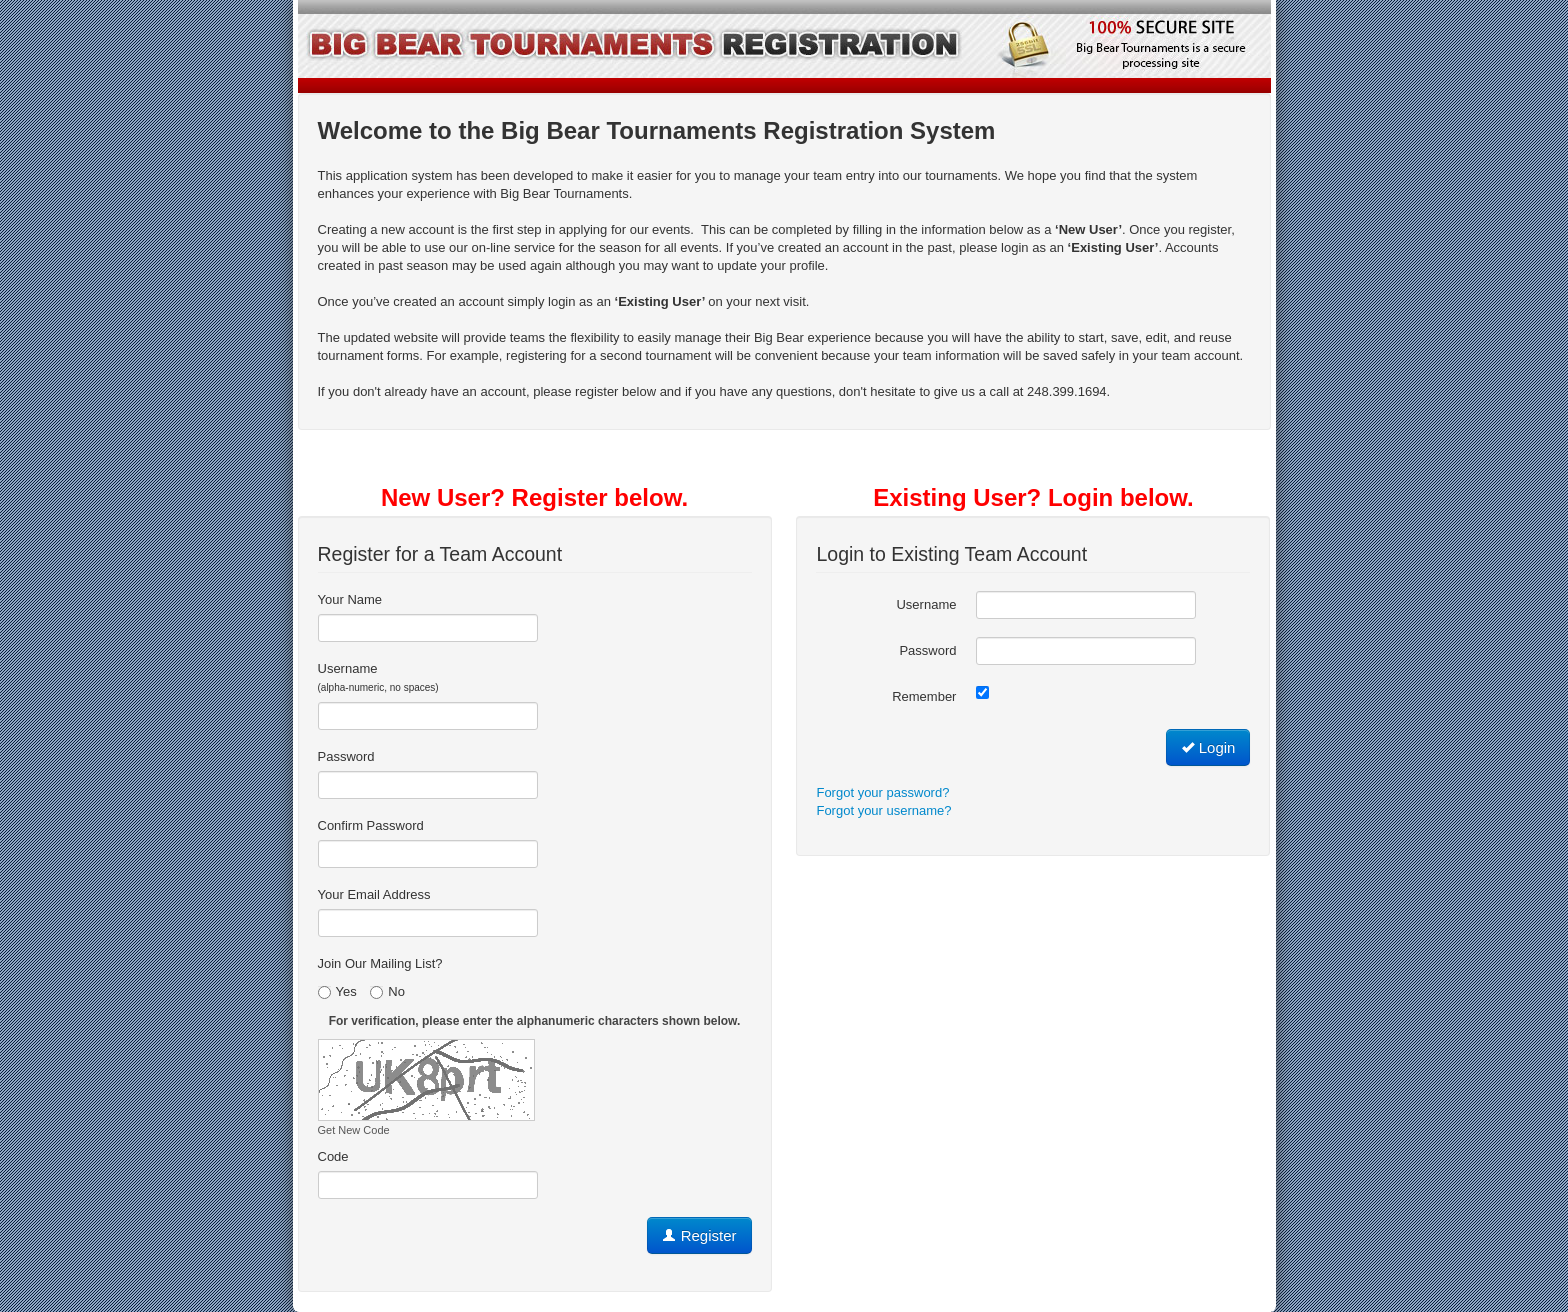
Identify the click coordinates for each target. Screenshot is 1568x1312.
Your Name (350, 599)
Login (1208, 747)
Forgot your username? (883, 810)
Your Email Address (374, 894)
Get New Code (354, 1130)
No (387, 991)
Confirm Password (371, 825)
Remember (924, 696)
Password (346, 756)
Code (333, 1156)
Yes (337, 991)
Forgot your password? (882, 792)
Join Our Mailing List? (380, 963)
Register (699, 1235)
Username (378, 677)
